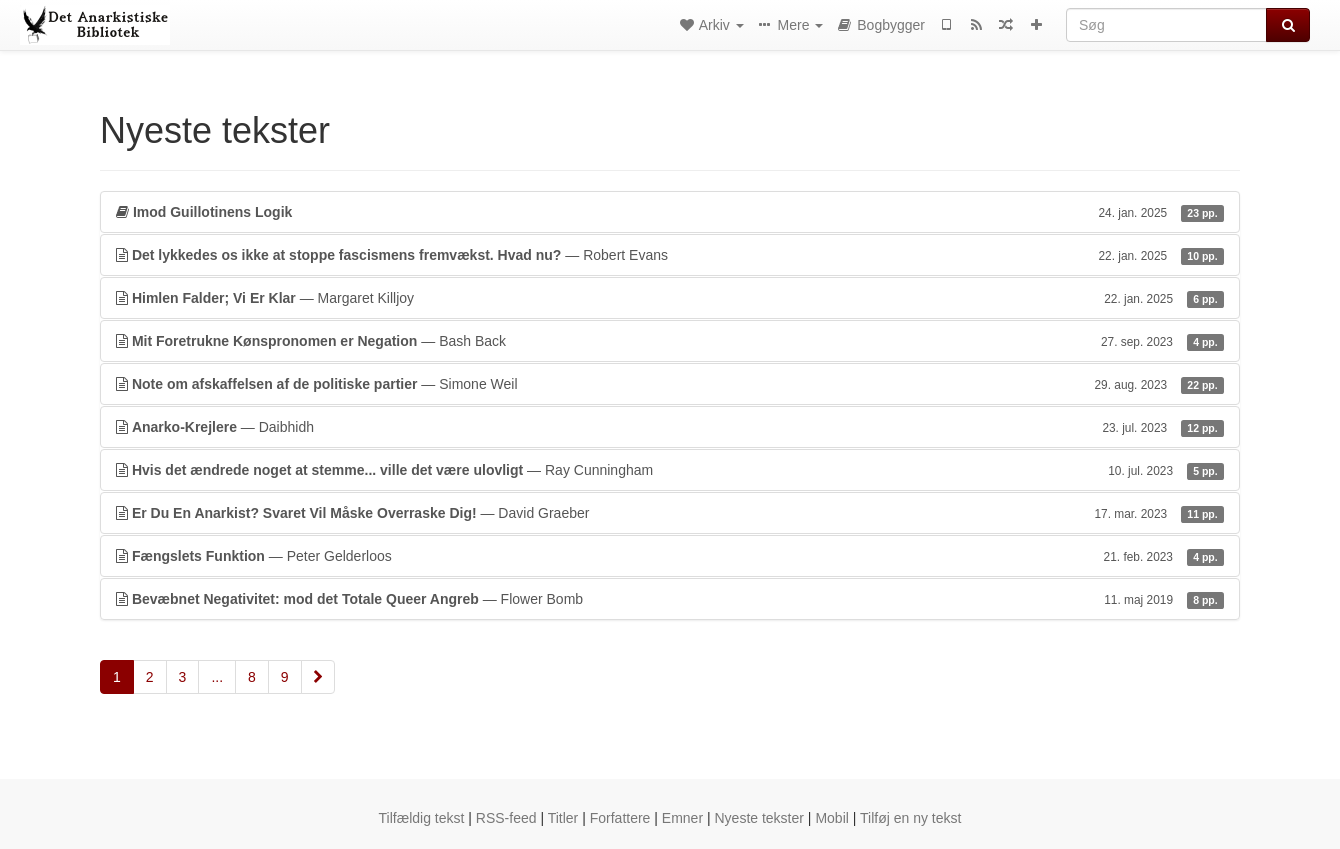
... (217, 677)
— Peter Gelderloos (670, 556)
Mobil (831, 818)
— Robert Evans (670, 255)
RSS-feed (506, 818)
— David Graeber (670, 513)
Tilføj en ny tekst (910, 818)
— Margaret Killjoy (670, 298)
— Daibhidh (670, 427)
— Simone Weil (670, 384)
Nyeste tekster (758, 818)
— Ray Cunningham (670, 470)
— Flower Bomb (670, 599)
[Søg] (1166, 25)
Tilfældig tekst (422, 818)
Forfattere (620, 818)
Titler (563, 818)
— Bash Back (670, 341)
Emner (682, 818)
